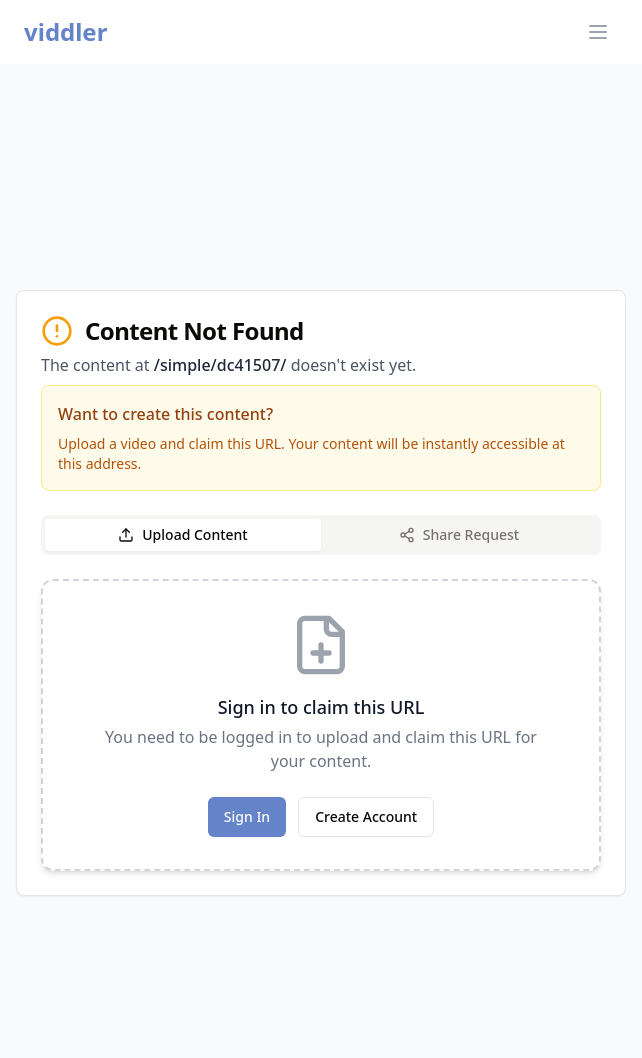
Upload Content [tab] (182, 534)
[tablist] (321, 535)
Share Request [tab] (459, 534)
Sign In (247, 816)
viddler (65, 32)
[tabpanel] (321, 725)
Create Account (366, 816)
